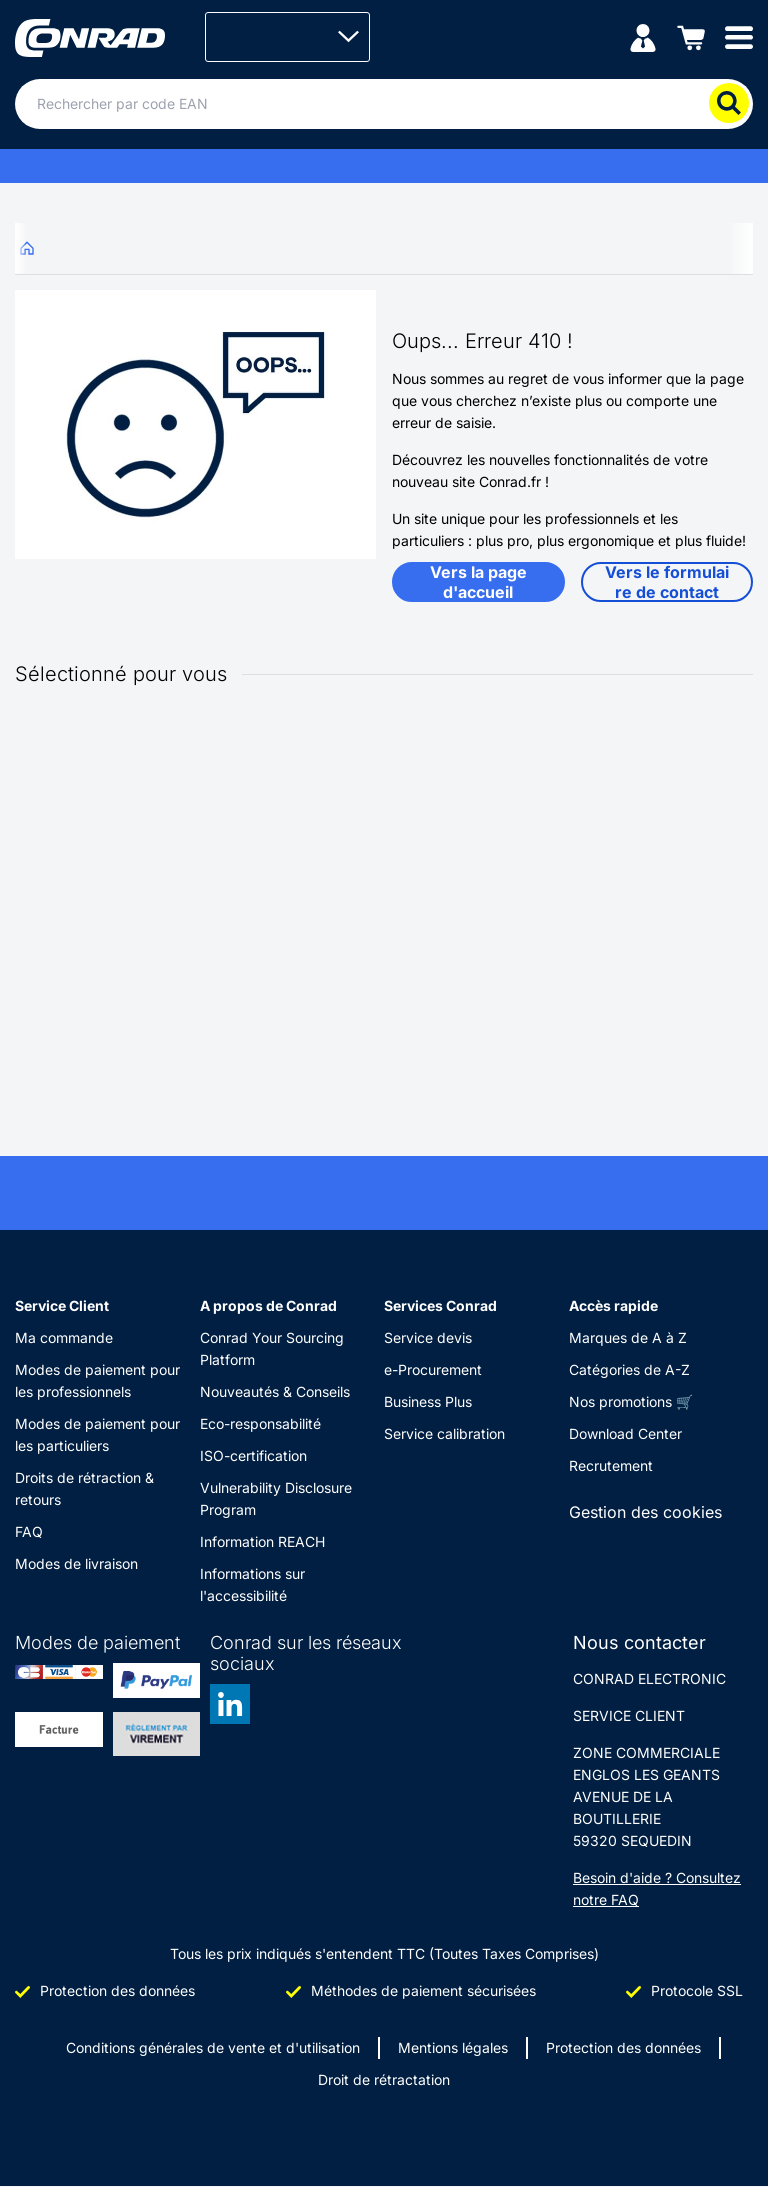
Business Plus (428, 1401)
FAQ (29, 1531)
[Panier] (691, 36)
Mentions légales (453, 2047)
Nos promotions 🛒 (631, 1401)
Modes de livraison (76, 1563)
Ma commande (64, 1337)
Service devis (428, 1337)
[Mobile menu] (739, 36)
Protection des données (623, 2047)
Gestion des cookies (645, 1512)
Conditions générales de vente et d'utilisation (213, 2047)
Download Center (625, 1433)
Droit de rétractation (384, 2079)
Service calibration (444, 1433)
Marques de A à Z (628, 1337)
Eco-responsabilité (260, 1423)
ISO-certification (253, 1455)
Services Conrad (440, 1305)
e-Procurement (433, 1369)
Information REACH (262, 1541)
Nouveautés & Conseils (275, 1391)
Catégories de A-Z (629, 1369)
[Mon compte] (643, 36)
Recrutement (611, 1465)
